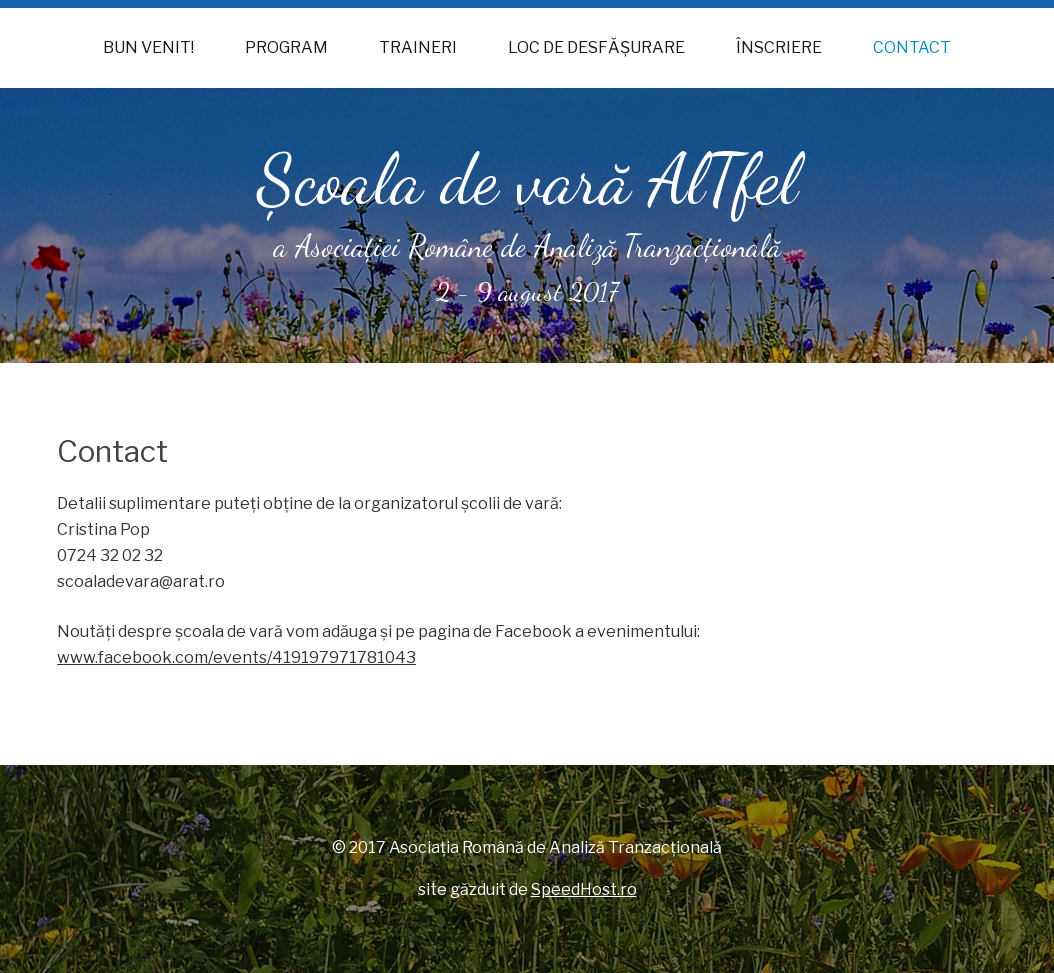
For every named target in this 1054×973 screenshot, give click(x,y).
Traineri (418, 47)
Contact (912, 47)
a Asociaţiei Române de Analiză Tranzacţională (527, 246)
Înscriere (779, 47)
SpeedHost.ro (584, 889)
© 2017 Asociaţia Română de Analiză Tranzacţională (527, 847)
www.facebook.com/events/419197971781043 (236, 657)
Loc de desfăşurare (596, 47)
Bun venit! (148, 47)
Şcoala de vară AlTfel (527, 180)
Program (286, 47)
